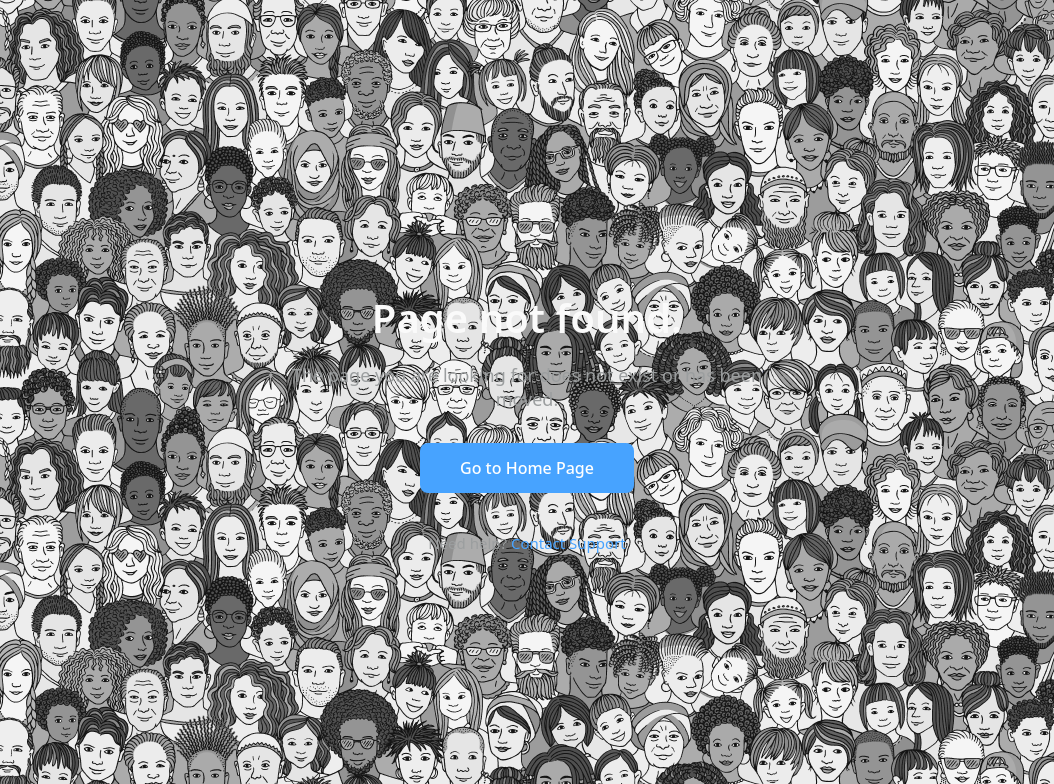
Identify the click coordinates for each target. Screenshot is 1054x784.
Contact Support (568, 543)
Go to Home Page (527, 468)
